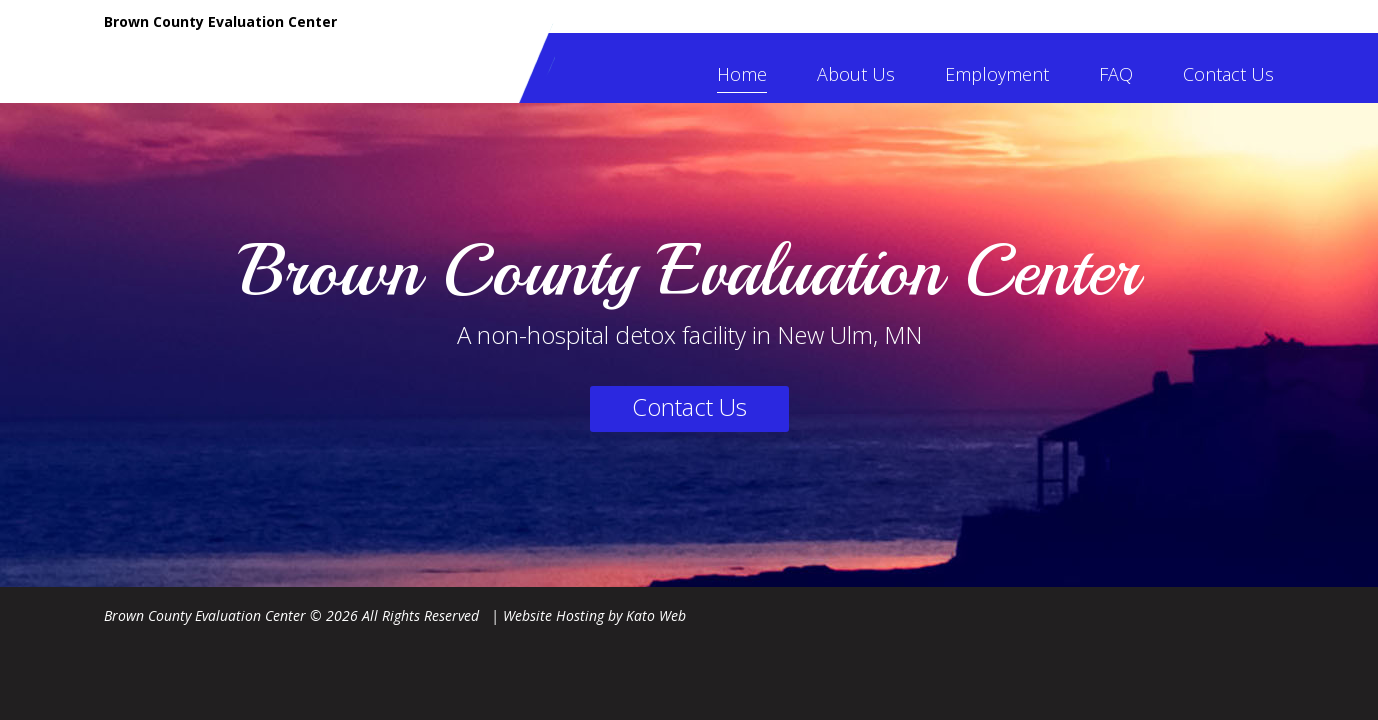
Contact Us (1228, 74)
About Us (856, 74)
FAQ (1116, 74)
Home (742, 74)
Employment (997, 74)
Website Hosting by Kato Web (594, 615)
